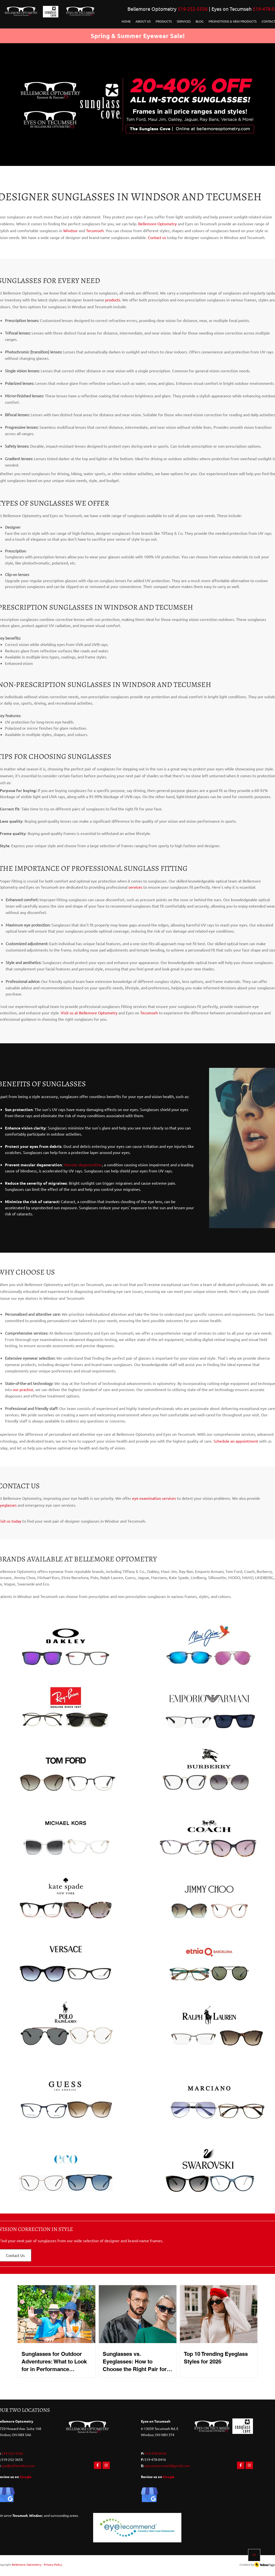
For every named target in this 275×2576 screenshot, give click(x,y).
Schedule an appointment (235, 1440)
